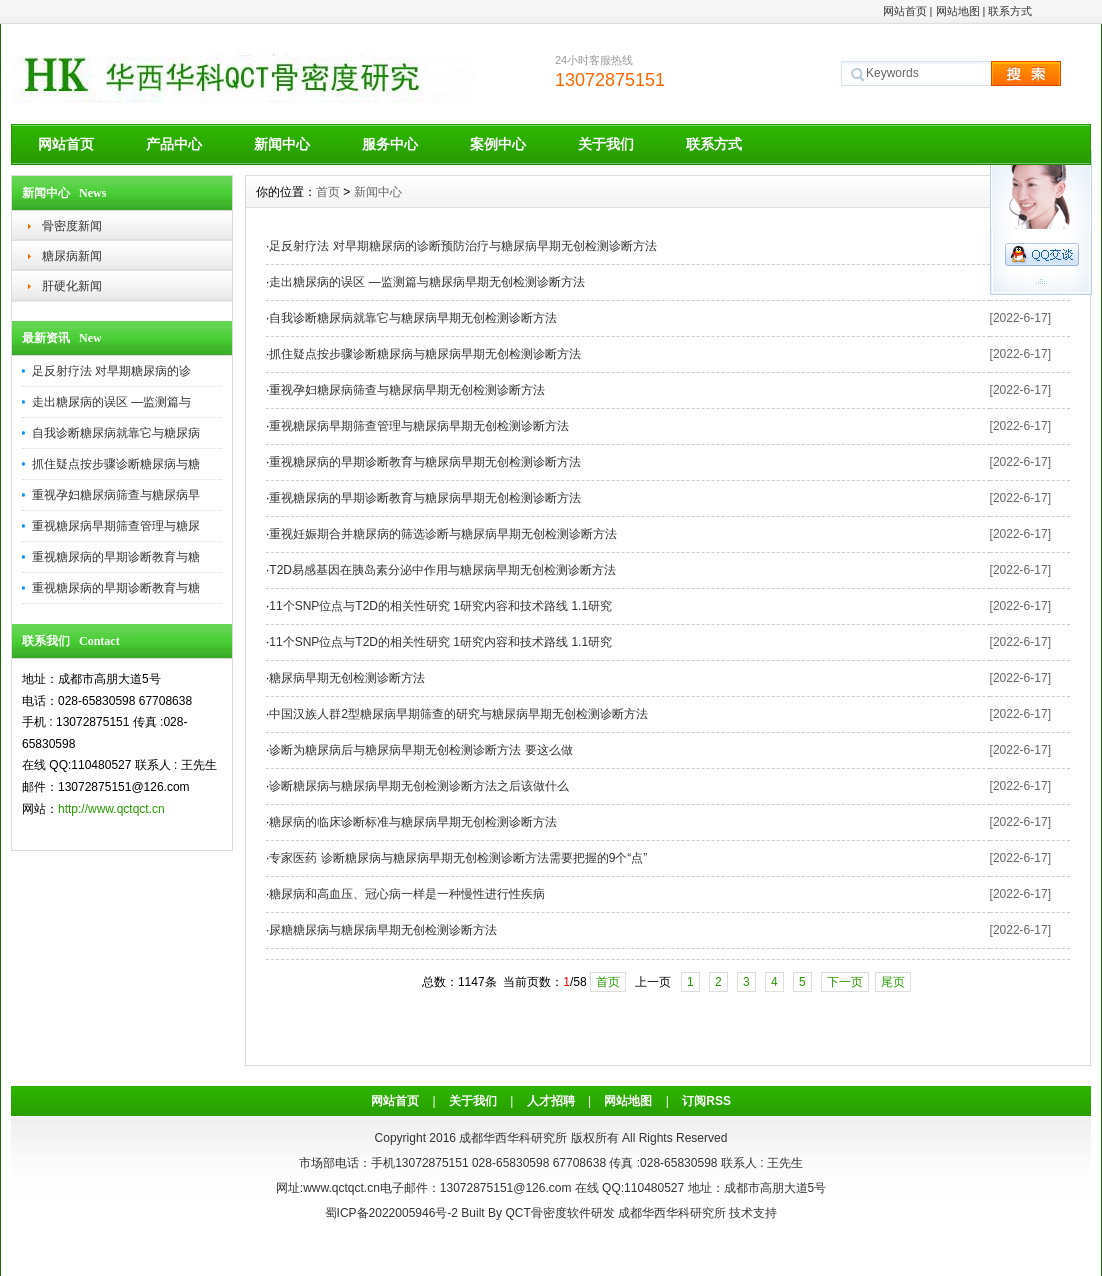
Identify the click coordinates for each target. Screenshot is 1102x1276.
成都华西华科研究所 (672, 1213)
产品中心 (174, 144)
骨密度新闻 (72, 226)
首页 (328, 192)
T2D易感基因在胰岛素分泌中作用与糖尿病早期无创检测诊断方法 (442, 570)
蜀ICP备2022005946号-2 (391, 1213)
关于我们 (606, 144)
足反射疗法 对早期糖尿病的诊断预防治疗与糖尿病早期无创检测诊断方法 (462, 246)
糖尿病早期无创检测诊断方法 (347, 678)
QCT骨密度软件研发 (559, 1213)
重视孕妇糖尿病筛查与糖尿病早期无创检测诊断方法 (407, 390)
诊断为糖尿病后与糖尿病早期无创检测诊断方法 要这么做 (420, 750)
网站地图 (958, 11)
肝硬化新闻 (72, 286)
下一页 (845, 982)
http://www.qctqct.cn (111, 809)
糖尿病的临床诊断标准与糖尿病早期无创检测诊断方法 (413, 822)
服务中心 (390, 144)
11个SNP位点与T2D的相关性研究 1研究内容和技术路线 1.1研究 (440, 606)
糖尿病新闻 (72, 256)
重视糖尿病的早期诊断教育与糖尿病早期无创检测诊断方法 (425, 462)
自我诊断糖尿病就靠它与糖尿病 (116, 433)
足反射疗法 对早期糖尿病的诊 (111, 371)
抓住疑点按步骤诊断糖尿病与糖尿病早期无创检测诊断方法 (425, 354)
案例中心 (498, 144)
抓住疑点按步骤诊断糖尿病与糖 (116, 464)
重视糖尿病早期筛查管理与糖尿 (116, 526)
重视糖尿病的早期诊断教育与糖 (116, 557)
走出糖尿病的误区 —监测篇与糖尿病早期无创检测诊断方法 (426, 282)
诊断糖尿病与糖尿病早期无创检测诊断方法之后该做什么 (419, 786)
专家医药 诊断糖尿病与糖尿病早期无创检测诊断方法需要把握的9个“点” (458, 858)
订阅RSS (706, 1101)
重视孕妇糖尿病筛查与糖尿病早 (116, 495)
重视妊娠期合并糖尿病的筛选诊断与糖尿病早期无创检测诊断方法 (443, 534)
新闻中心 (282, 144)
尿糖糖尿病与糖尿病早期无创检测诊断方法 (383, 930)
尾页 (893, 982)
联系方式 (1010, 11)
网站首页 (905, 11)
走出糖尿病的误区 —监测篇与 (111, 402)
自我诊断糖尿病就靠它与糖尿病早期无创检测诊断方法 (413, 318)
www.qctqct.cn (341, 1188)
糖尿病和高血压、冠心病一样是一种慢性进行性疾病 (407, 894)
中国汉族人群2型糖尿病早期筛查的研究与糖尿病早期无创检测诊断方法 (458, 714)
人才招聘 (551, 1101)
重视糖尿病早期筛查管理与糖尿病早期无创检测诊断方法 (419, 426)
